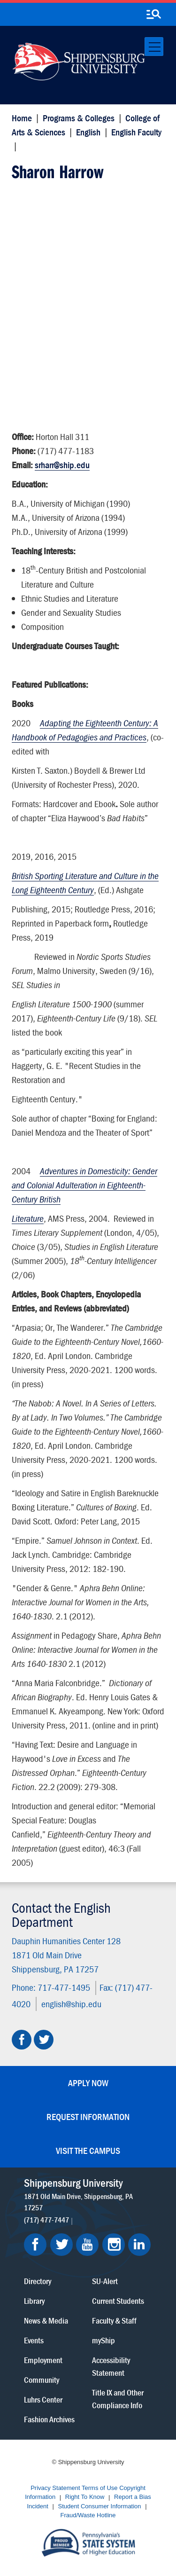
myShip (103, 2340)
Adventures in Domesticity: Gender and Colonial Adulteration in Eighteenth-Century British (84, 1185)
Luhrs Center (43, 2399)
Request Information (88, 2116)
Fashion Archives (49, 2419)
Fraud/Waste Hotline (87, 2515)
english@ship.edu (71, 2003)
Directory (37, 2281)
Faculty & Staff (114, 2320)
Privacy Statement (55, 2487)
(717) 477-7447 (46, 2219)
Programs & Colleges (79, 118)
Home (22, 118)
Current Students (118, 2300)
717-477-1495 (64, 1987)
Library (34, 2300)
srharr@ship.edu (62, 465)
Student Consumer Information (99, 2506)
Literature (28, 1218)
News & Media (46, 2320)
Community (41, 2379)
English (88, 132)
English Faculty (136, 132)
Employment (43, 2360)
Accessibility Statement (111, 2366)
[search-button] (153, 14)
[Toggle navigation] (154, 46)
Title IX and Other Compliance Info (118, 2399)
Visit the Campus (88, 2150)
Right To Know (85, 2497)
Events (34, 2340)
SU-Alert (105, 2281)
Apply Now (88, 2083)
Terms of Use (100, 2487)
